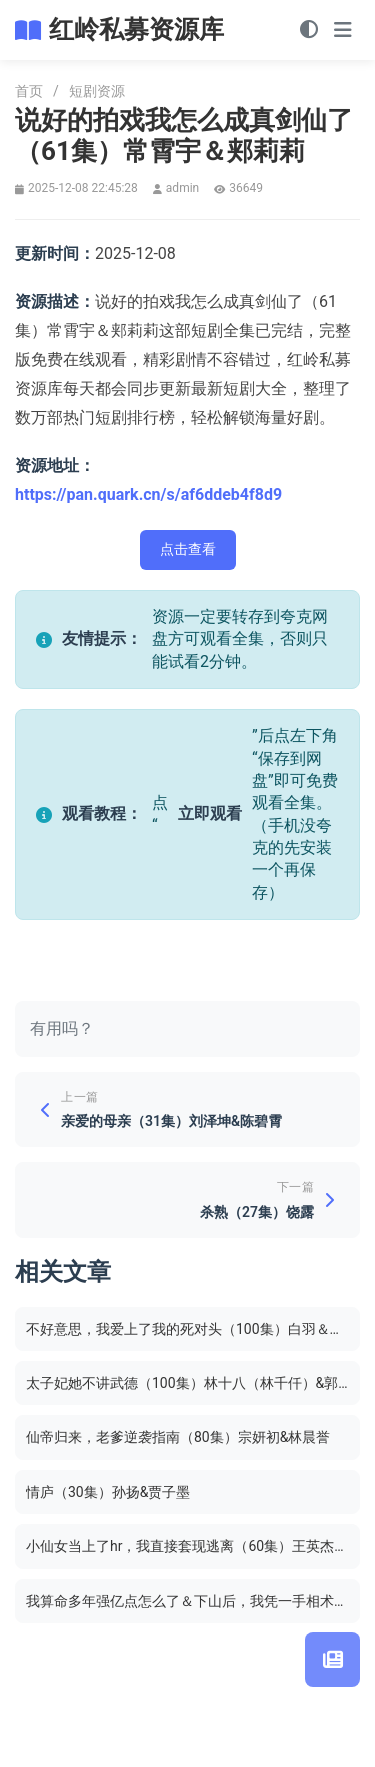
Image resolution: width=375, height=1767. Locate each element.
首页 (29, 91)
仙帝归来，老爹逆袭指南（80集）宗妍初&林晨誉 (178, 1437)
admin (182, 188)
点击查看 (188, 549)
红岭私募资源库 (136, 29)
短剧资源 (97, 91)
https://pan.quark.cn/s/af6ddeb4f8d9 (148, 494)
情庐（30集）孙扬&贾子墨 (108, 1492)
